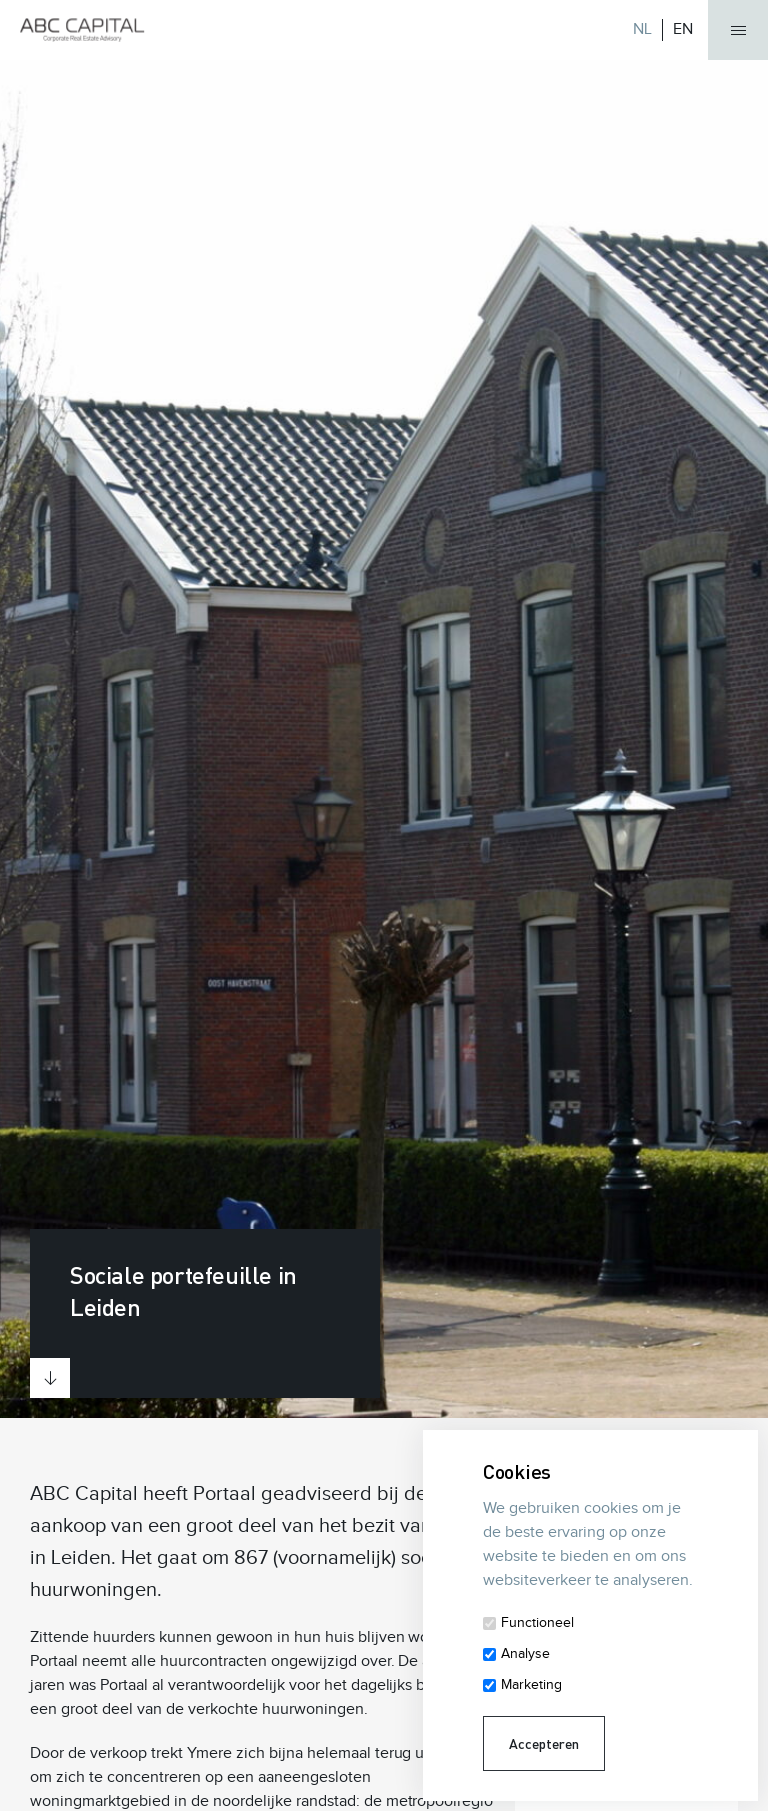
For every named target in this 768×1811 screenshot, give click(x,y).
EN (683, 29)
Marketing (531, 1685)
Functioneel (537, 1623)
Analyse (525, 1654)
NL (642, 29)
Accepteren (544, 1743)
